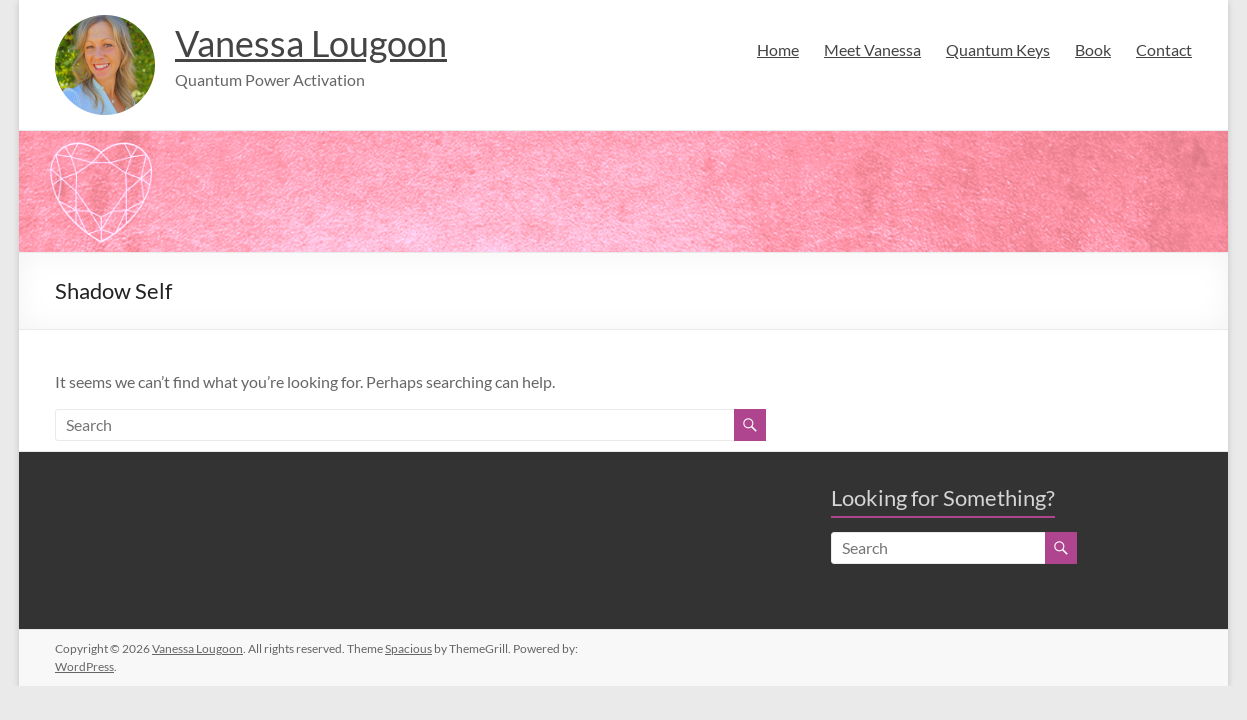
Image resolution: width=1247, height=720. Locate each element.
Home (778, 49)
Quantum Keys (998, 49)
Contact (1164, 49)
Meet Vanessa (872, 49)
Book (1093, 49)
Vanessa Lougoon (311, 43)
